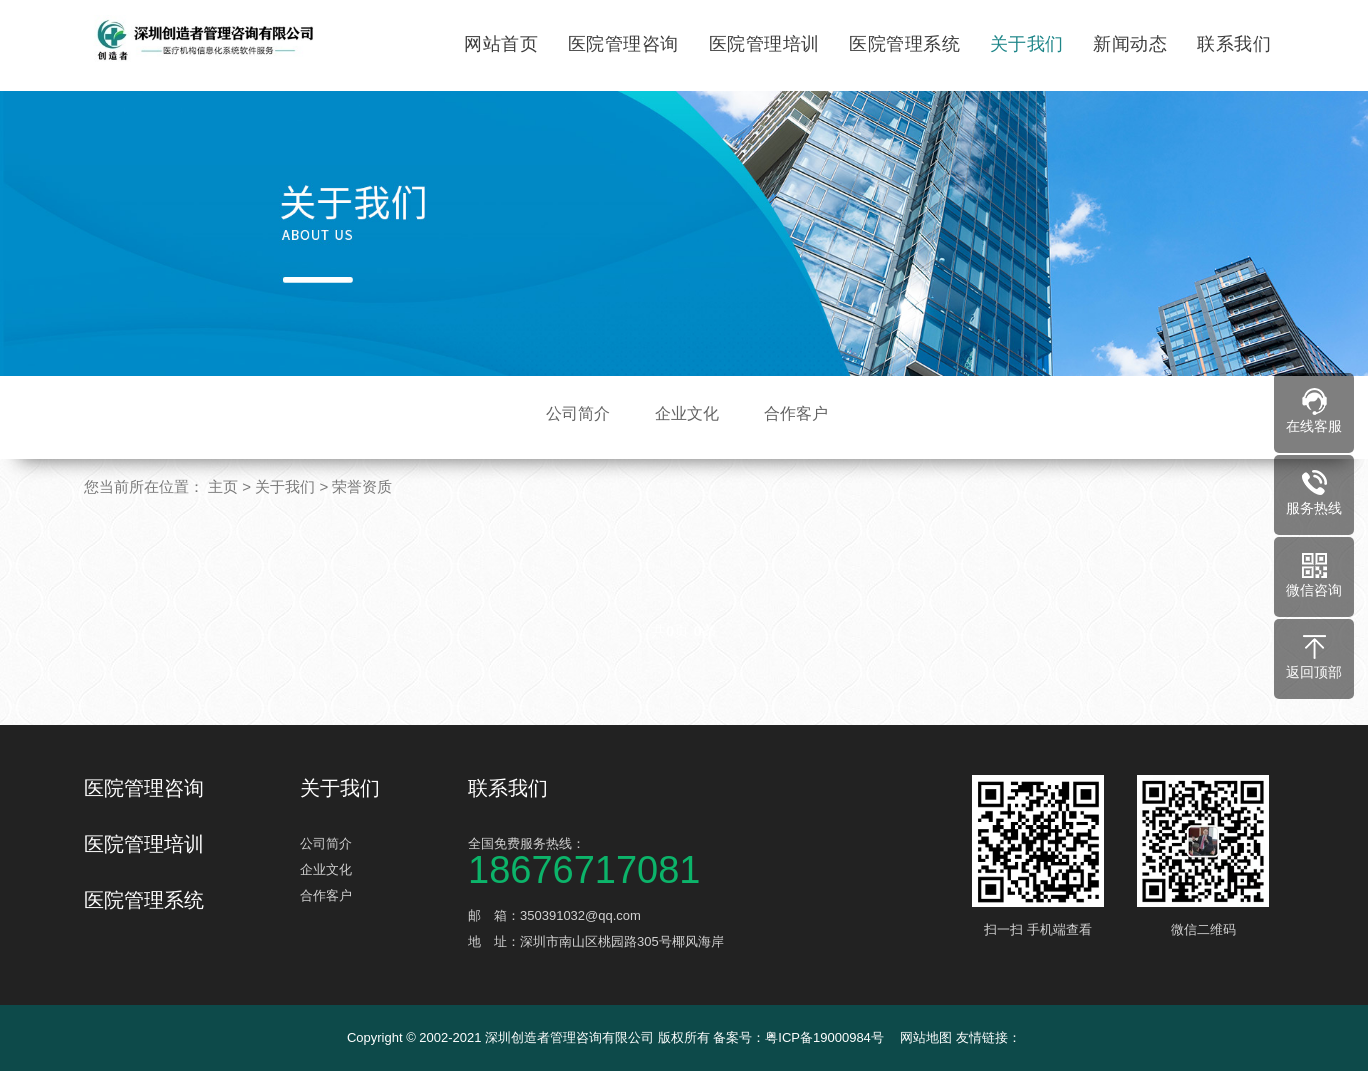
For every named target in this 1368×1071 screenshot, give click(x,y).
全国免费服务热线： (618, 859)
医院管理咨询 (623, 44)
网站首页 (501, 44)
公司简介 (578, 413)
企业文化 (687, 413)
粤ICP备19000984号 (824, 1037)
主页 (223, 486)
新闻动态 (1130, 44)
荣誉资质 (362, 486)
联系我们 (1234, 44)
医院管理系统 (904, 44)
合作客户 (796, 413)
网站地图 (926, 1037)
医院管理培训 (764, 44)
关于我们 (1027, 44)
